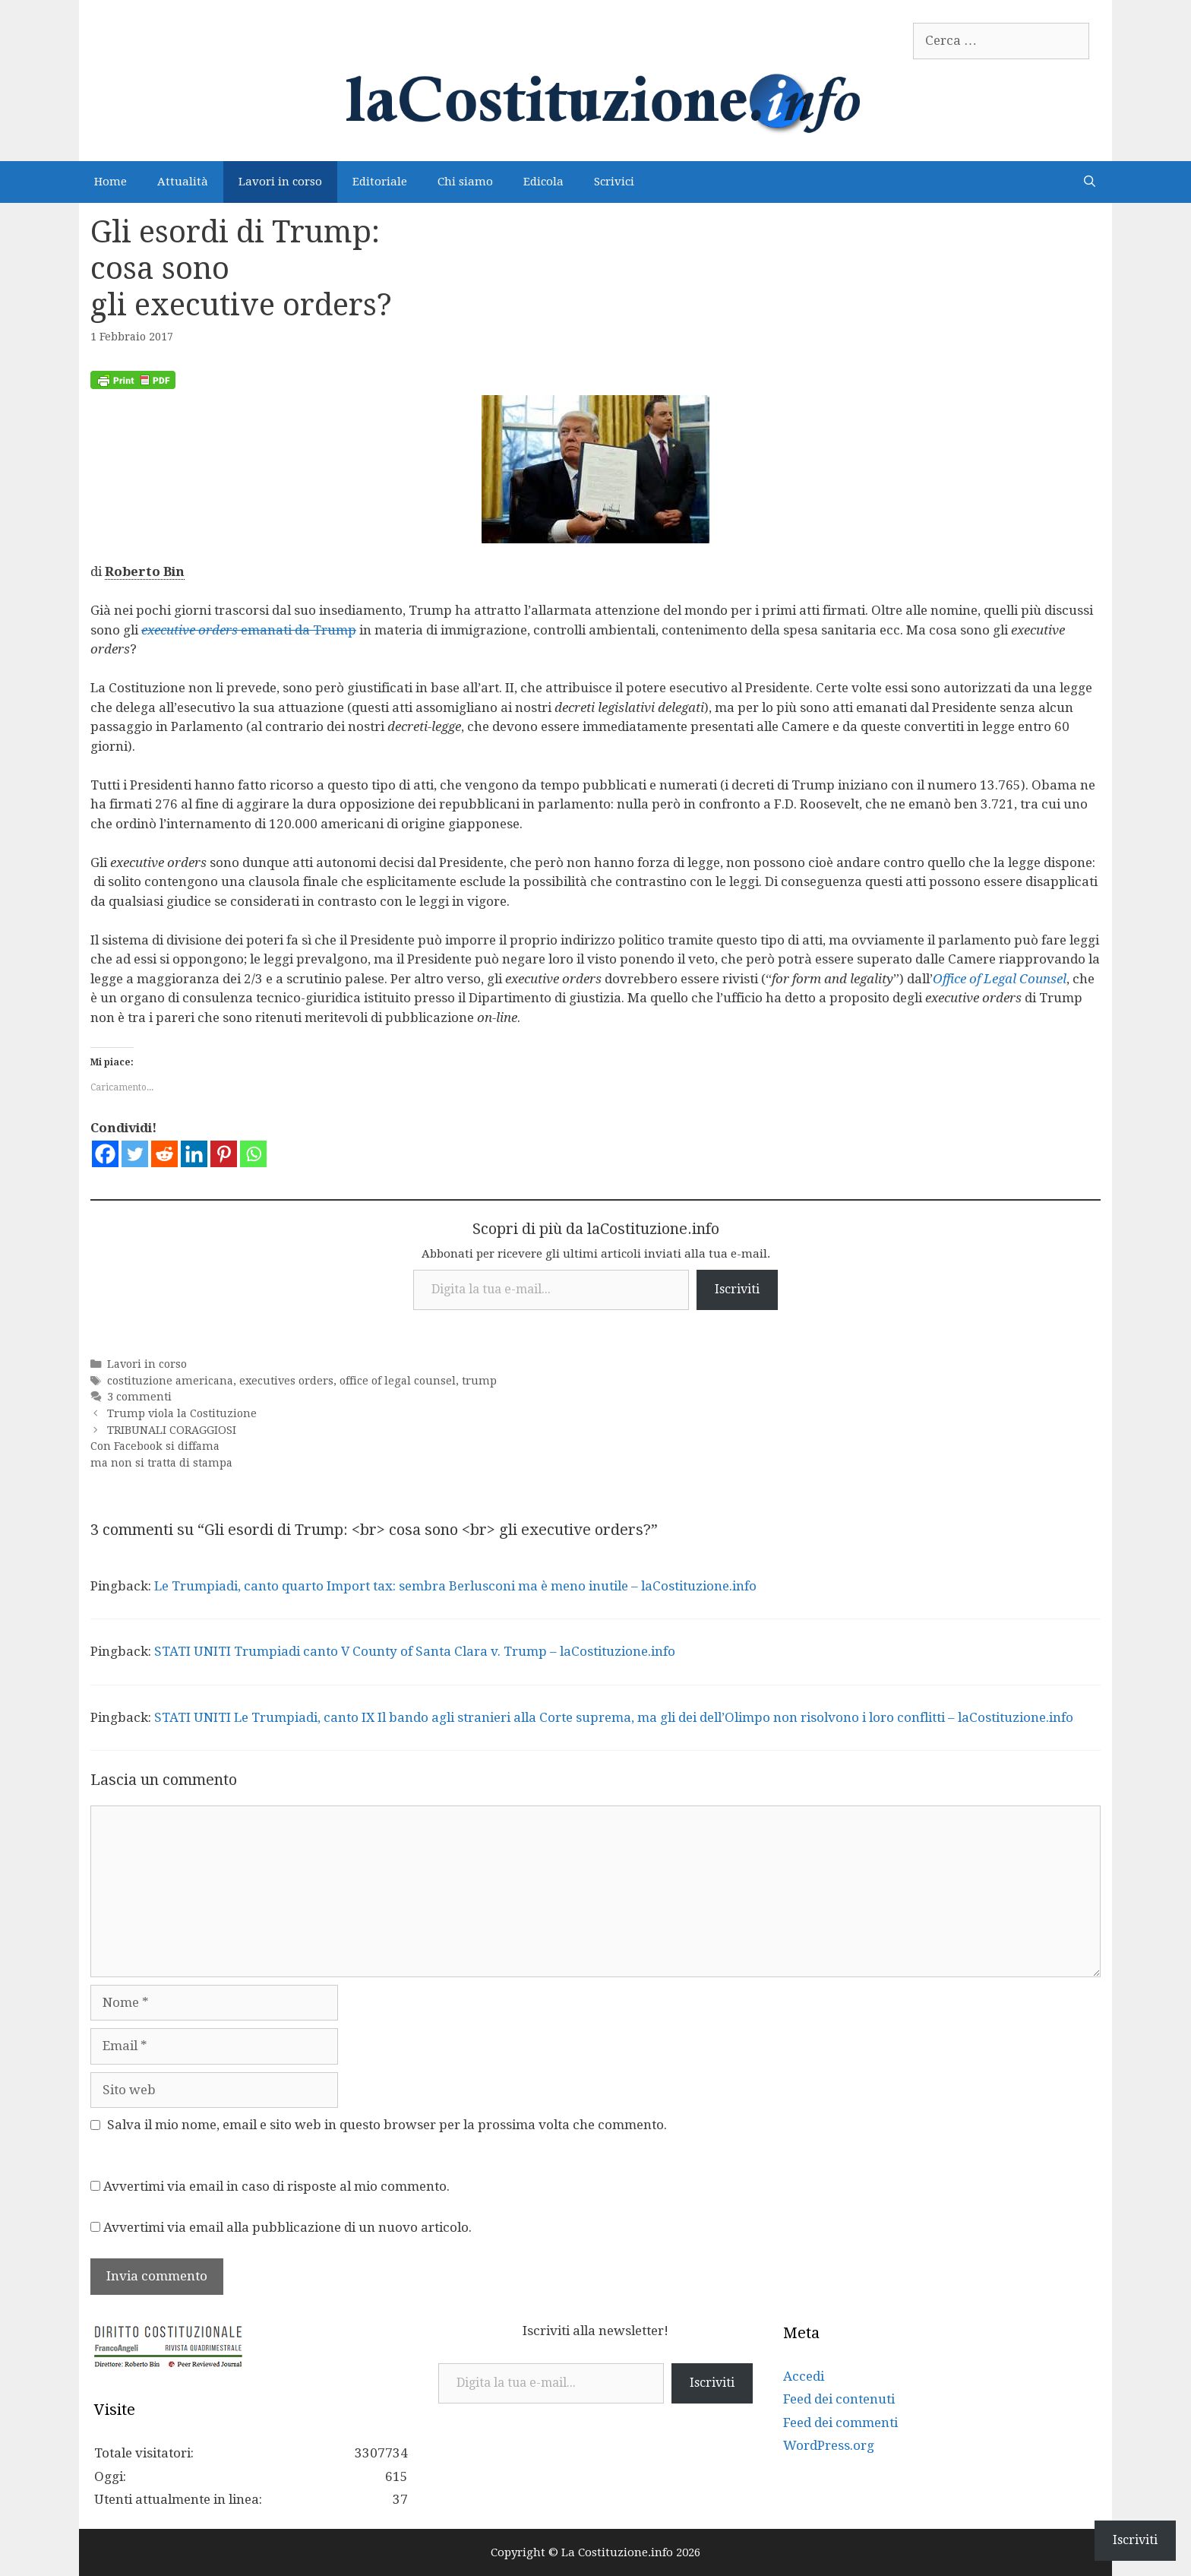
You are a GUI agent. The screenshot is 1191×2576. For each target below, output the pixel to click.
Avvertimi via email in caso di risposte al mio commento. (276, 2186)
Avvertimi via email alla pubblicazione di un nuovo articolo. (287, 2227)
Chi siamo (465, 181)
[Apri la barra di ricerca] (1089, 182)
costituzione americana (170, 1381)
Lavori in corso (280, 181)
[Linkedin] (194, 1154)
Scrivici (614, 181)
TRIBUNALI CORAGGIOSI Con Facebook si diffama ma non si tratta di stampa (163, 1446)
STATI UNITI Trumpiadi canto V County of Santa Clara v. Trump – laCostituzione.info (414, 1651)
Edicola (543, 181)
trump (479, 1381)
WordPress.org (828, 2445)
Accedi (803, 2376)
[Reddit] (164, 1154)
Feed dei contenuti (839, 2399)
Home (110, 181)
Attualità (182, 181)
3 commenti (139, 1397)
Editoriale (379, 181)
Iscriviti (737, 1289)
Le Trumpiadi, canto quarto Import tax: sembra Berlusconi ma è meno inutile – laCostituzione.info (455, 1585)
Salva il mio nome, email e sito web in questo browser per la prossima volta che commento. (387, 2124)
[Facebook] (105, 1154)
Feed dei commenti (840, 2422)
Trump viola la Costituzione (182, 1413)
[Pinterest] (223, 1154)
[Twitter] (135, 1154)
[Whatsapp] (253, 1154)
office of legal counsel (398, 1381)
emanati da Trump (248, 630)
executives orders (286, 1381)
